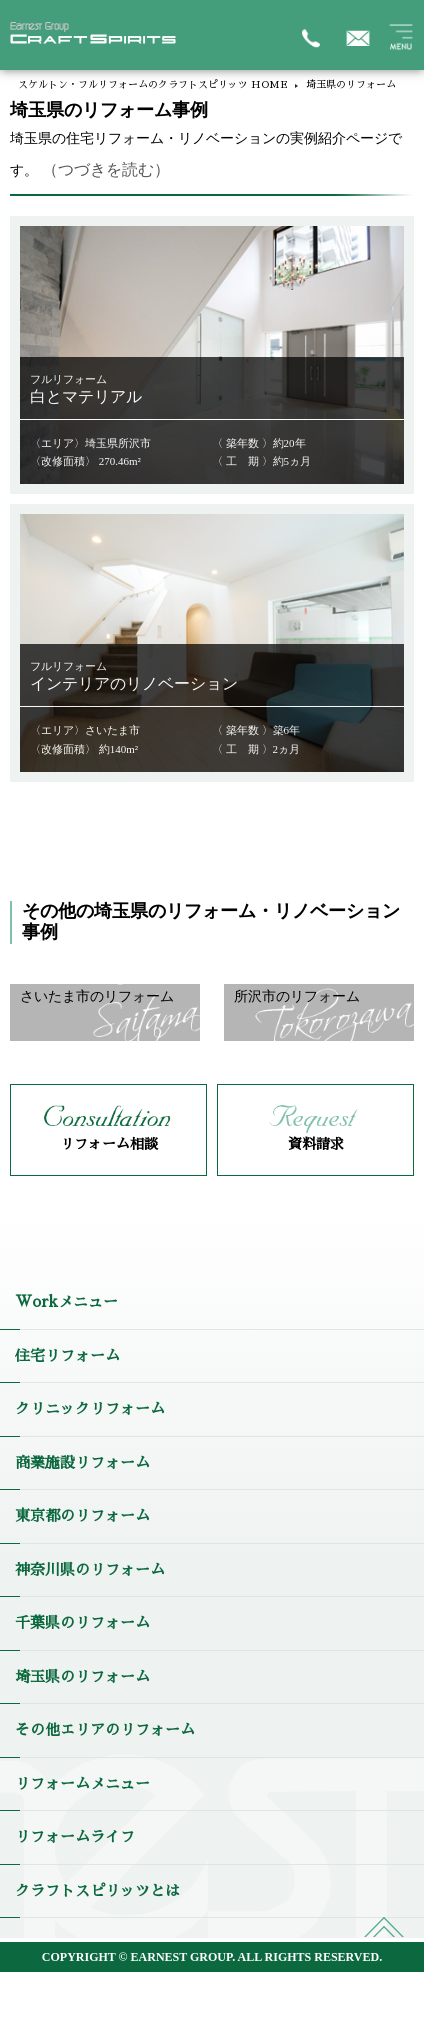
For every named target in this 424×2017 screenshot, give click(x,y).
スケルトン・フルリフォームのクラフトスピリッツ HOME (153, 85)
